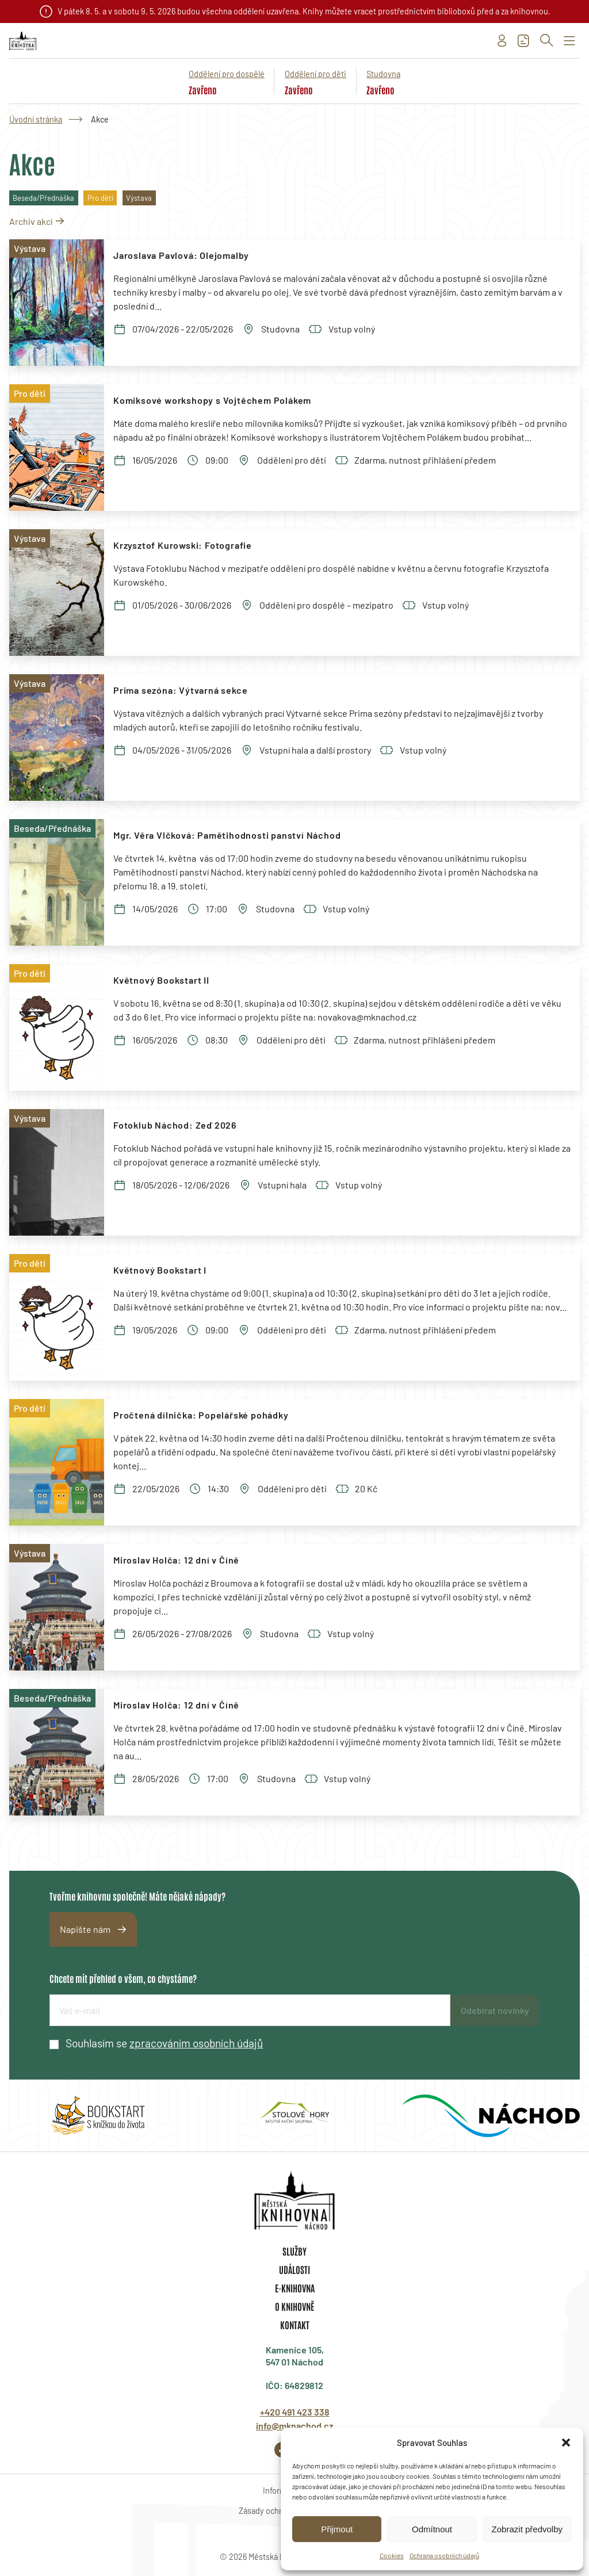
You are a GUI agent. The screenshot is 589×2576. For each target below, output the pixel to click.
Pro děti (100, 197)
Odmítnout (432, 2529)
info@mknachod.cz (294, 2425)
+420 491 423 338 (295, 2411)
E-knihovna (295, 2288)
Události (294, 2269)
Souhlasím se (164, 2043)
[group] (98, 2116)
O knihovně (294, 2306)
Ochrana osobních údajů (444, 2555)
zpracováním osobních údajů (196, 2043)
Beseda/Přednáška (43, 197)
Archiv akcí (30, 221)
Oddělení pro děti (315, 74)
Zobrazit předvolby (527, 2529)
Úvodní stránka (35, 119)
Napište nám (85, 1929)
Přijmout (337, 2529)
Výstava (139, 197)
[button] (566, 2442)
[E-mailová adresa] (249, 2010)
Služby (294, 2251)
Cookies (392, 2555)
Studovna (383, 74)
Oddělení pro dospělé (227, 74)
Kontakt (294, 2324)
